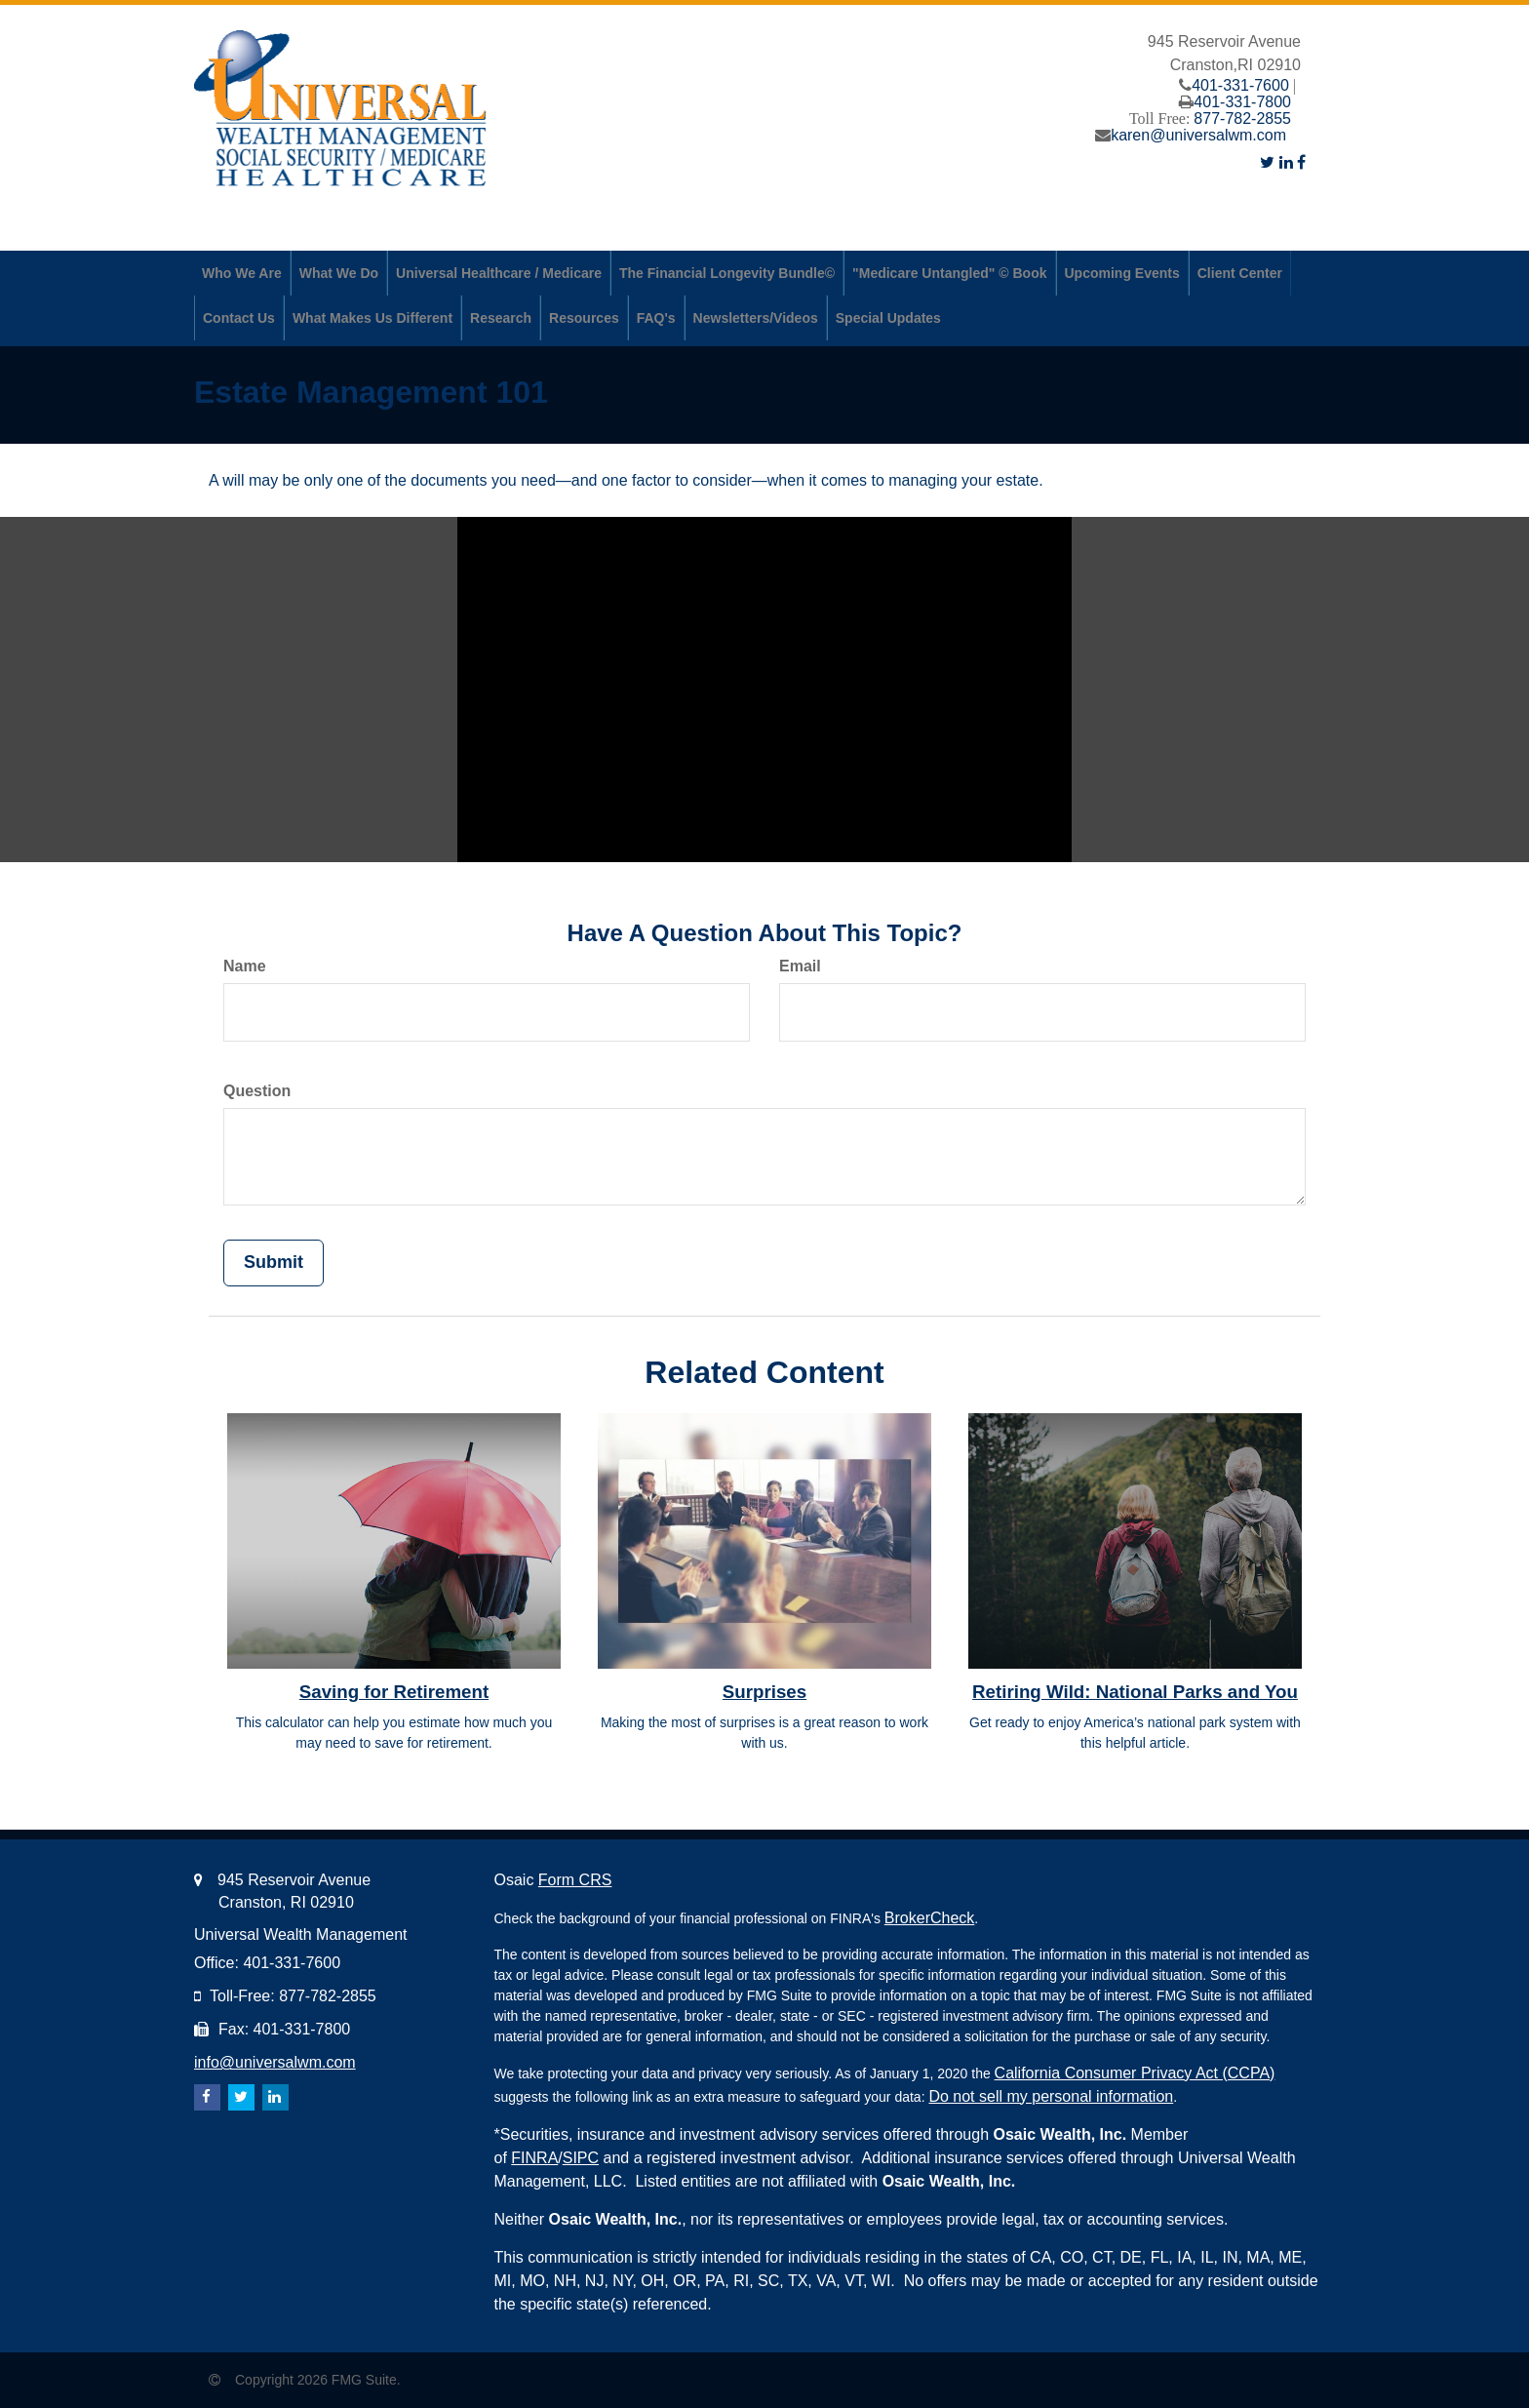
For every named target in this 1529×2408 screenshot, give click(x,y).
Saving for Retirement (394, 1691)
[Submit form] (273, 1263)
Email (800, 966)
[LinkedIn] (1286, 162)
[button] (242, 273)
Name (244, 966)
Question (257, 1091)
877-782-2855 (1242, 118)
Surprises (764, 1691)
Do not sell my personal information (1050, 2096)
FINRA (534, 2158)
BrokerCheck (929, 1918)
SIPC (581, 2158)
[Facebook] (1301, 162)
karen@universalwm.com (1198, 135)
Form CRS (575, 1880)
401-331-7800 (1242, 102)
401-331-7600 (1240, 85)
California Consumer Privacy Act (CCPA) (1135, 2073)
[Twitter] (1267, 162)
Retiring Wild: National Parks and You (1135, 1691)
